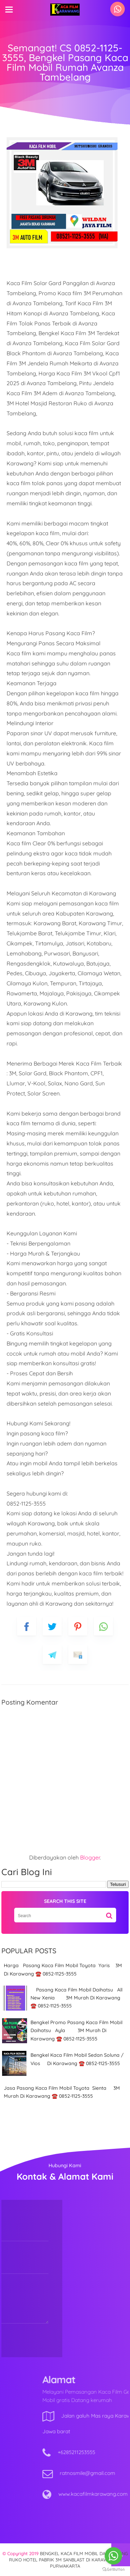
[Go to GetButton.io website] (113, 2569)
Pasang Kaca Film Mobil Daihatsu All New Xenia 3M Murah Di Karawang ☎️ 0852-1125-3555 (76, 1998)
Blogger (90, 1857)
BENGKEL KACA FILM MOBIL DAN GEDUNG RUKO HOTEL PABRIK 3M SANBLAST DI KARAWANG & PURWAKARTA (68, 2560)
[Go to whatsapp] (113, 2556)
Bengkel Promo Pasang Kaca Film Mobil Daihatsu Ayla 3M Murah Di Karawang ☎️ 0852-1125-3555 (76, 2030)
